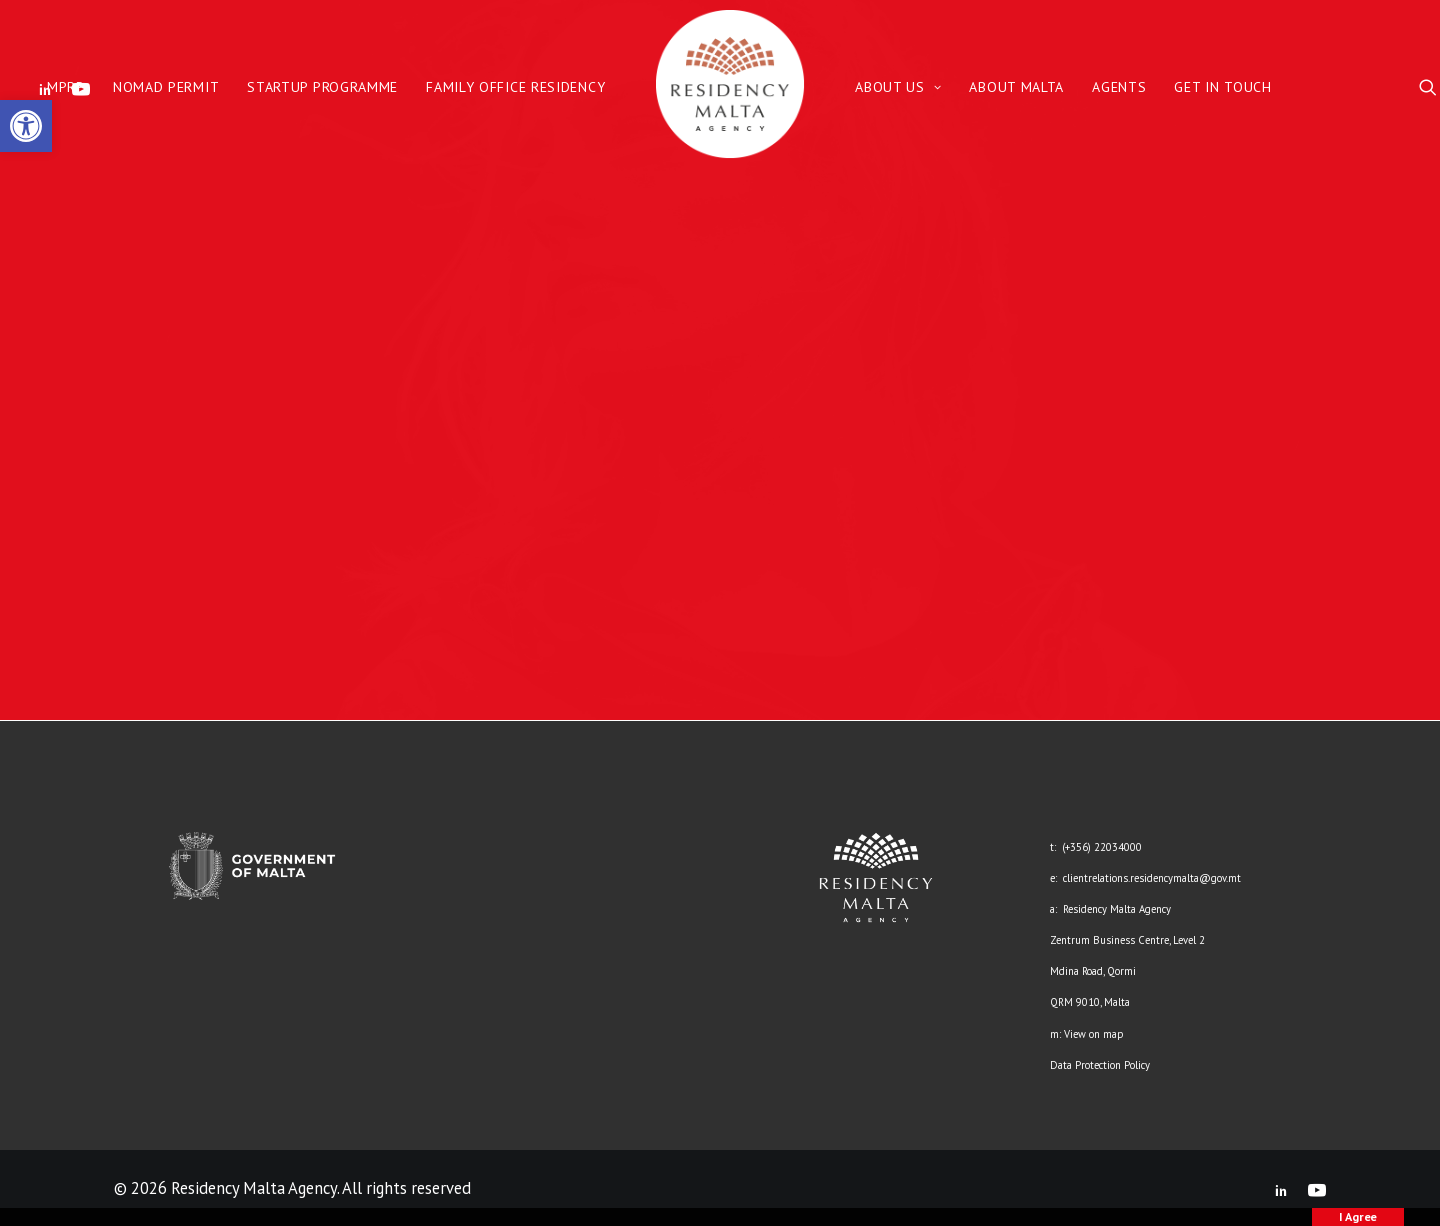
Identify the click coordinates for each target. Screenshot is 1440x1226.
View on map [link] (1093, 1034)
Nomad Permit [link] (166, 87)
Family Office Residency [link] (515, 87)
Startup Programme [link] (322, 87)
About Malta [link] (1016, 87)
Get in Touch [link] (1222, 87)
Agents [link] (1119, 87)
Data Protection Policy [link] (1100, 1065)
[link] (26, 126)
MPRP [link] (66, 87)
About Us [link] (898, 87)
